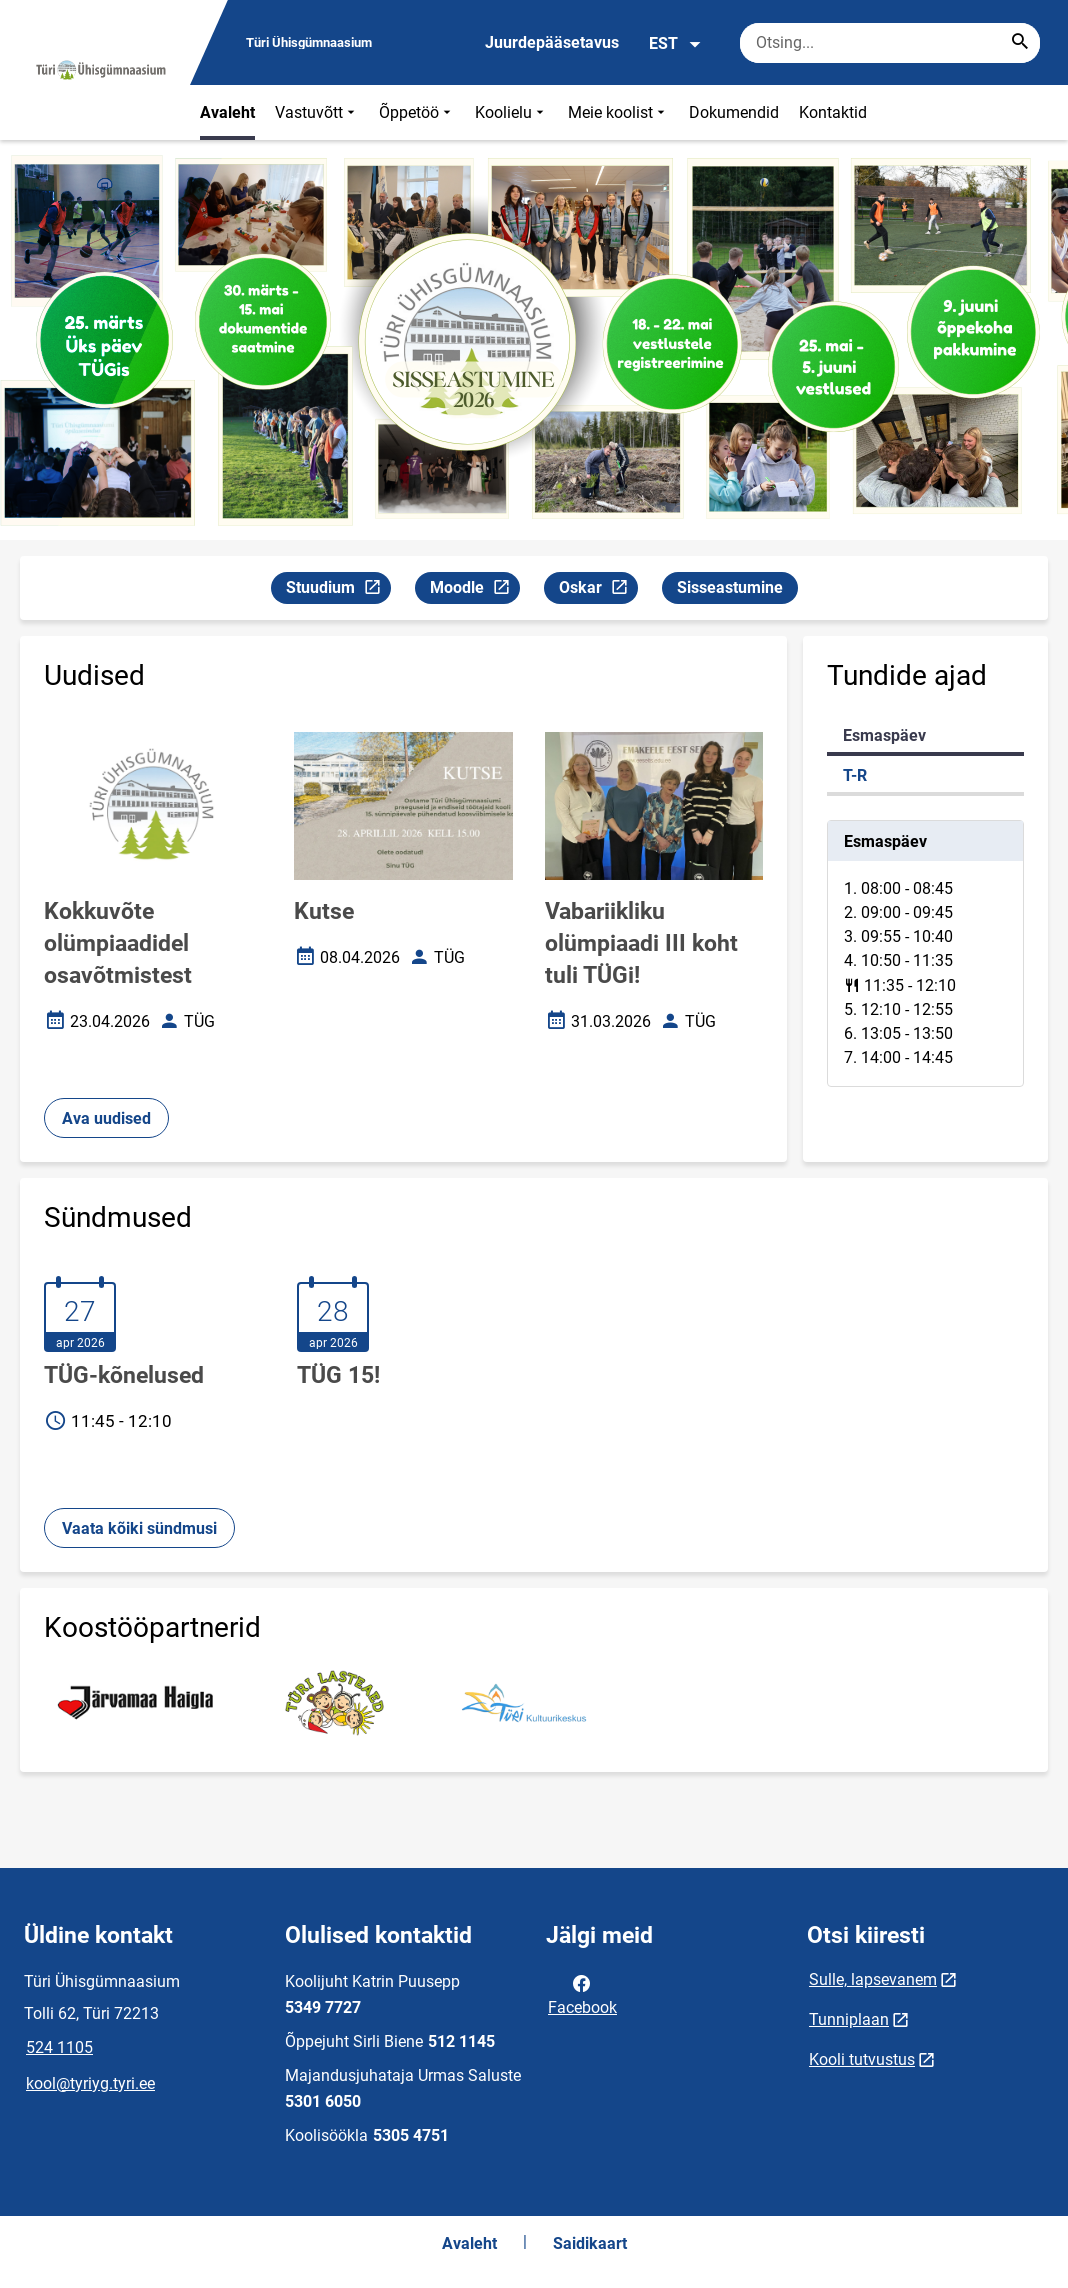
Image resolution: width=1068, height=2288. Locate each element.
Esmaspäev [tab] (884, 735)
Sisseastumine (730, 587)
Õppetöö (417, 112)
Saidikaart (590, 2243)
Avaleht (227, 112)
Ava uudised (106, 1118)
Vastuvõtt (317, 112)
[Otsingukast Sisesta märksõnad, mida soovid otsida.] (890, 43)
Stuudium (338, 590)
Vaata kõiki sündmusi (139, 1528)
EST (675, 44)
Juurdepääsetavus (552, 42)
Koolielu (511, 112)
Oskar (598, 590)
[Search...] (1020, 43)
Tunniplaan (849, 2019)
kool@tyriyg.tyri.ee (90, 2083)
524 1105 (59, 2047)
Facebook (582, 1994)
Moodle (474, 590)
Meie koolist (618, 112)
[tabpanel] (925, 953)
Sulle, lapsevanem (873, 1979)
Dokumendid (734, 112)
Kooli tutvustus (862, 2059)
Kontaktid (833, 112)
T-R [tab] (855, 775)
